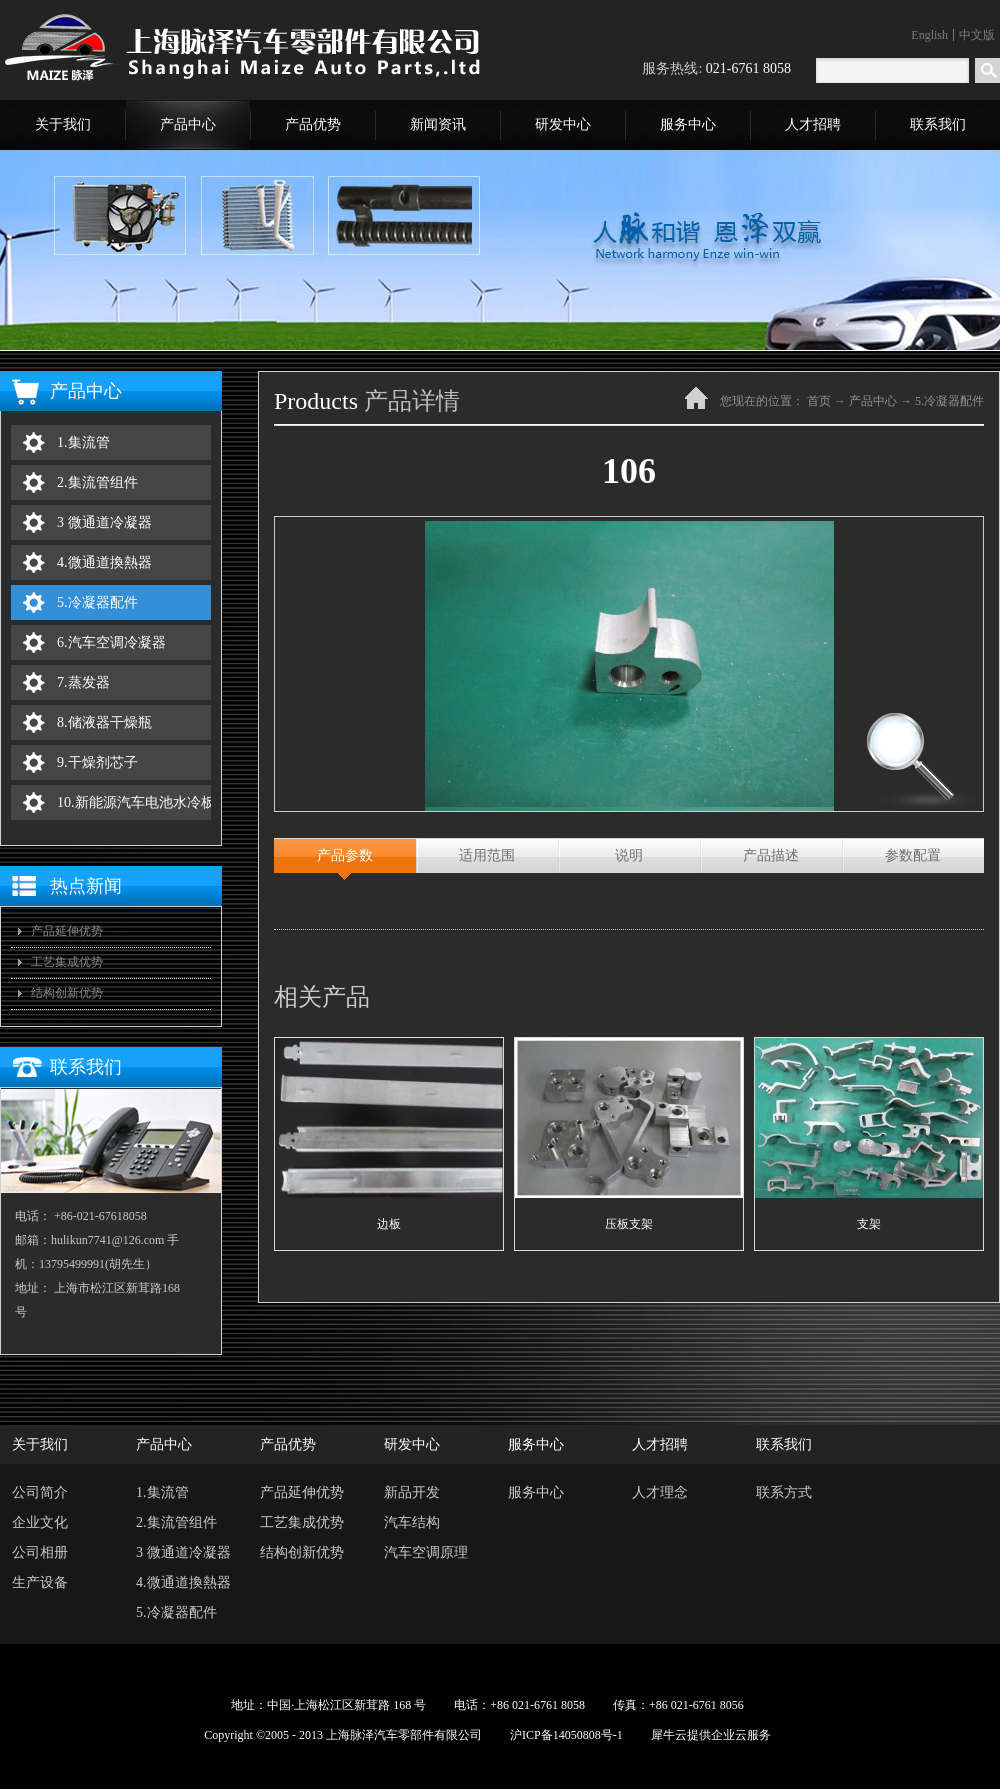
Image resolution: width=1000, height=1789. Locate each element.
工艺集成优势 (67, 962)
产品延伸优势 (67, 931)
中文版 (977, 35)
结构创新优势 (67, 993)
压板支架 (629, 1224)
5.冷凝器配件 (949, 401)
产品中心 (873, 401)
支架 (869, 1224)
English (929, 35)
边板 (389, 1224)
